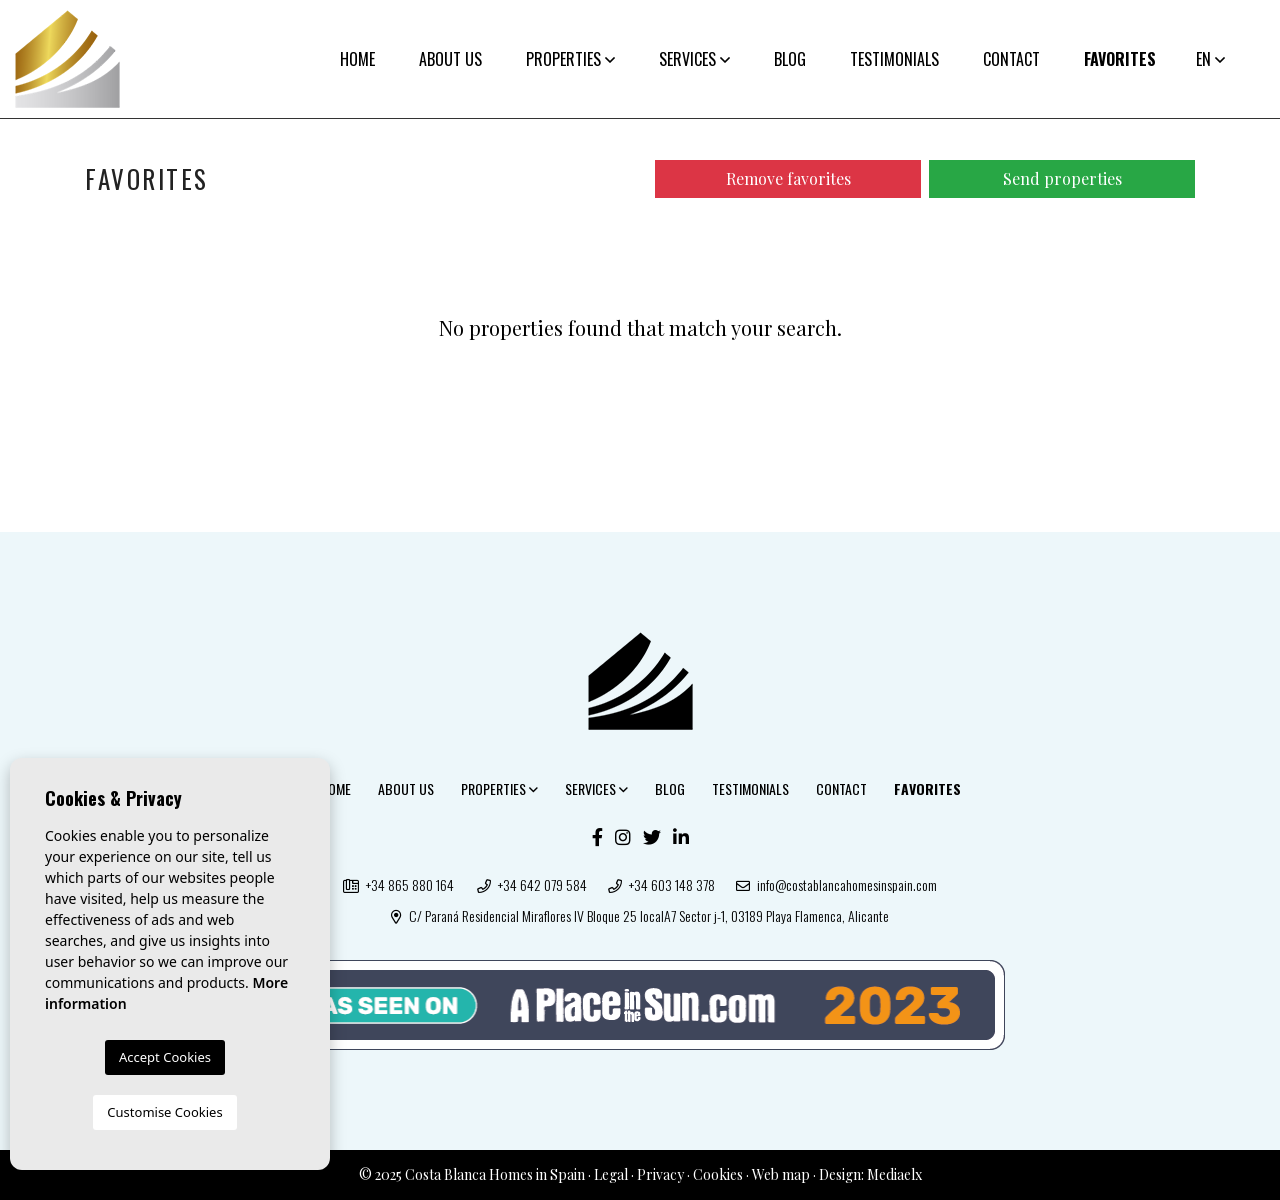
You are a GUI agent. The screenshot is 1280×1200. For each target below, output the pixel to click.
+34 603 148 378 (661, 884)
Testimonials (894, 59)
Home (357, 59)
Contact (1011, 59)
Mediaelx (894, 1174)
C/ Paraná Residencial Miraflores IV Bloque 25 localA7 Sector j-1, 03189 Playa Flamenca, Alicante (640, 915)
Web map (781, 1174)
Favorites (1120, 59)
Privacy (660, 1174)
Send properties (1062, 178)
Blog (790, 59)
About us (450, 59)
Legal (611, 1174)
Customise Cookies (164, 1112)
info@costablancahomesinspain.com (836, 884)
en (1210, 59)
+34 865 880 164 (398, 884)
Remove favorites (788, 178)
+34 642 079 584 (532, 884)
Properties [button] (570, 59)
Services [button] (694, 59)
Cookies (718, 1174)
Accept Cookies (165, 1057)
